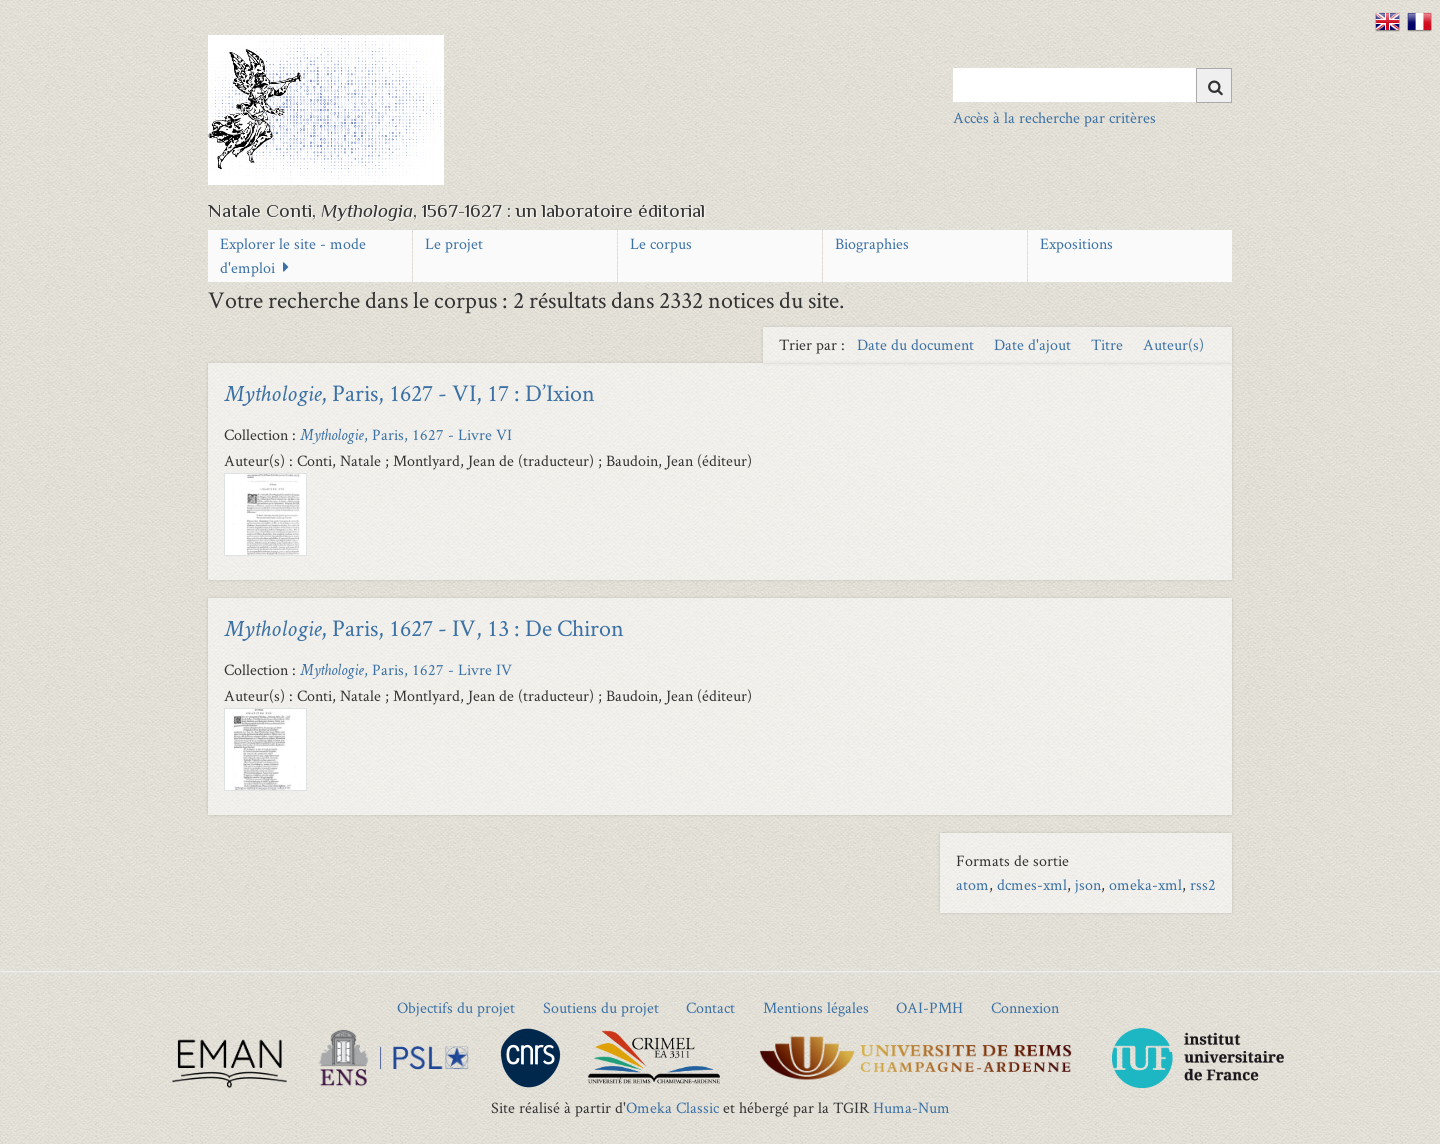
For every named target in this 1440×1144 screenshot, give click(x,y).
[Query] (1092, 85)
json (1088, 884)
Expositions (1076, 243)
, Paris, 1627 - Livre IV (406, 669)
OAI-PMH (929, 1007)
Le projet (454, 243)
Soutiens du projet (601, 1007)
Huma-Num (911, 1107)
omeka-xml (1145, 884)
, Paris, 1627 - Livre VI (406, 434)
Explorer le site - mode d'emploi (293, 255)
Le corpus (661, 243)
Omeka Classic (672, 1107)
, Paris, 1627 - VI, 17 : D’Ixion (409, 392)
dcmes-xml (1032, 884)
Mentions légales (816, 1007)
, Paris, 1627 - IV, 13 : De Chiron (424, 627)
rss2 (1203, 884)
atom (972, 884)
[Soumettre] (1214, 85)
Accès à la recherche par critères (1054, 117)
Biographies (872, 243)
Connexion (1025, 1007)
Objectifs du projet (456, 1007)
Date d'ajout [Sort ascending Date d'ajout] (1034, 344)
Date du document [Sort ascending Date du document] (917, 344)
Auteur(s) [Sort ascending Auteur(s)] (1173, 344)
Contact (710, 1007)
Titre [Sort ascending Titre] (1109, 344)
